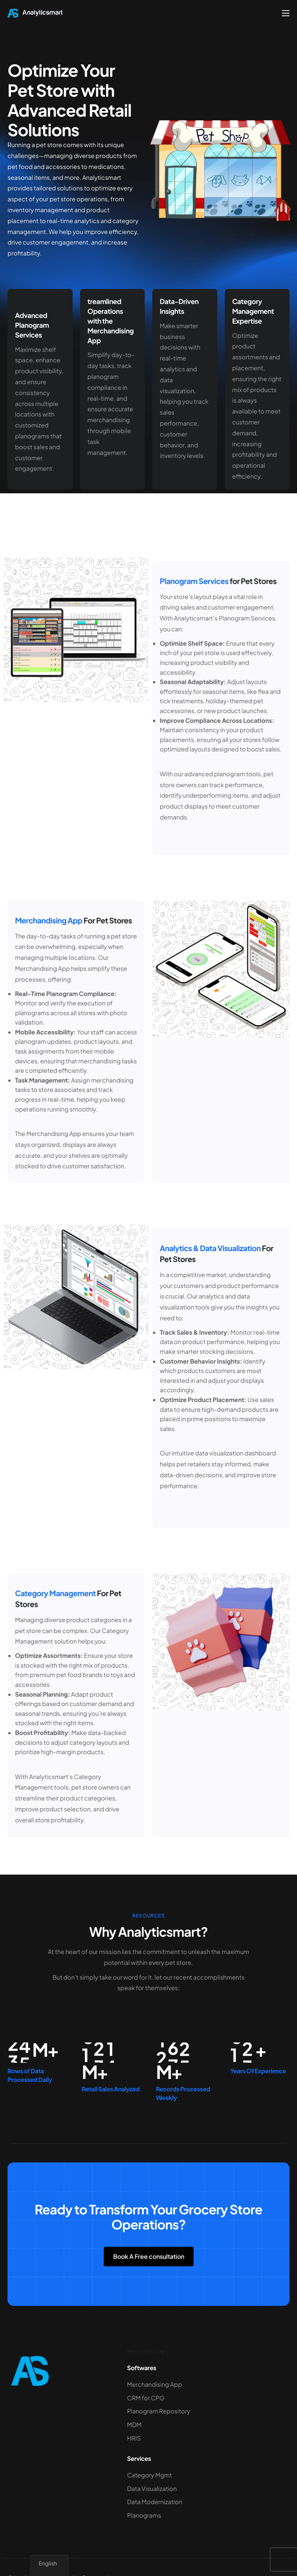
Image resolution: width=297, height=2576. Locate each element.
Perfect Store (145, 2352)
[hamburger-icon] (285, 13)
